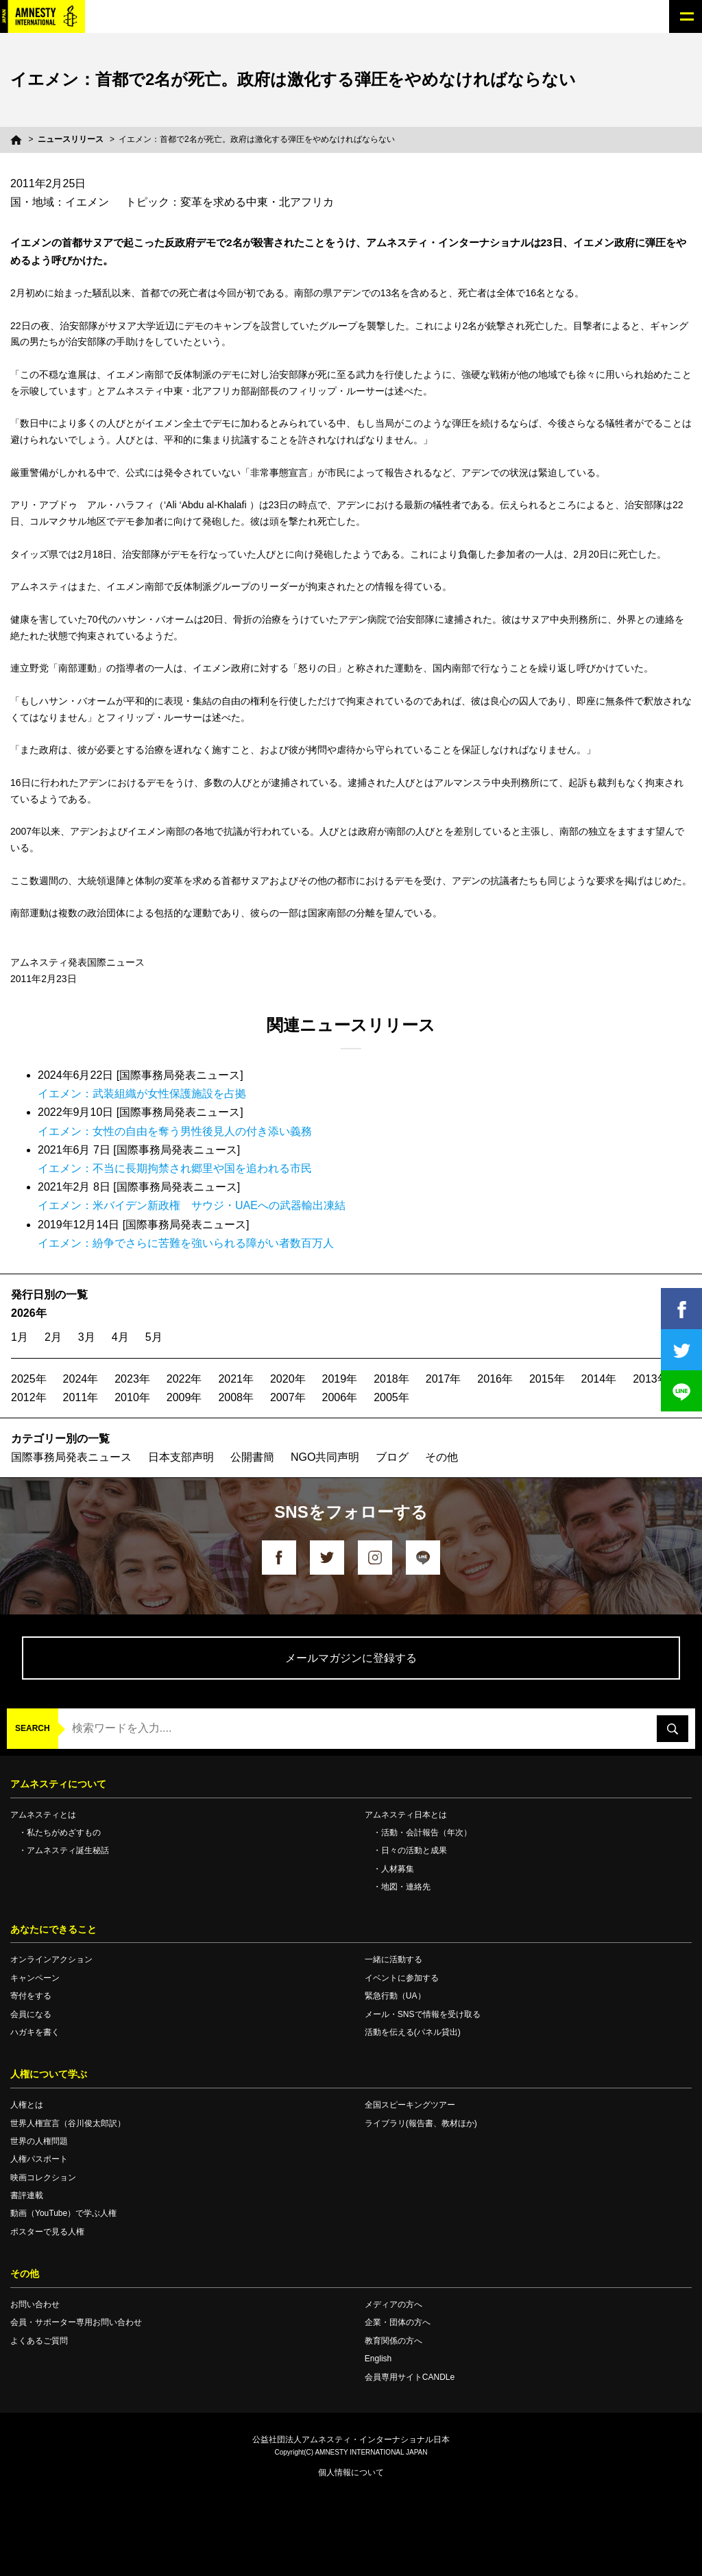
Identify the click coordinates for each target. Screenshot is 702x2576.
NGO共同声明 (325, 1457)
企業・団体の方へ (398, 2322)
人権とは (26, 2105)
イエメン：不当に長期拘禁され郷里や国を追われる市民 (175, 1168)
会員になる (30, 2014)
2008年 (236, 1397)
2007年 (288, 1397)
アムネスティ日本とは (406, 1815)
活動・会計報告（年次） (426, 1832)
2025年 (29, 1379)
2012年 (29, 1397)
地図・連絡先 (406, 1887)
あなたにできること (53, 1929)
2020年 (288, 1379)
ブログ (392, 1457)
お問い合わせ (35, 2304)
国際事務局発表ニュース (71, 1457)
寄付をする (30, 1996)
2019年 (340, 1379)
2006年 (340, 1397)
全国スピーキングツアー (410, 2105)
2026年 (29, 1313)
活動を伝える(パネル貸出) (413, 2032)
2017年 (443, 1379)
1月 (19, 1337)
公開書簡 (252, 1457)
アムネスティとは (43, 1815)
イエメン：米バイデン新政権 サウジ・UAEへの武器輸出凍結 (192, 1205)
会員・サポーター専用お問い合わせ (76, 2322)
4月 (120, 1337)
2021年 (236, 1379)
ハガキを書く (35, 2032)
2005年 (391, 1397)
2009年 (184, 1397)
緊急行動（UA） (395, 1996)
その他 (441, 1457)
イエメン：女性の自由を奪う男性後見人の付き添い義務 (175, 1131)
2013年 (650, 1379)
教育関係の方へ (393, 2341)
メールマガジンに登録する (351, 1658)
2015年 (547, 1379)
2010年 (132, 1397)
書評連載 (26, 2195)
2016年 (495, 1379)
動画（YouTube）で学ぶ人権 (63, 2213)
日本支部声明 (181, 1457)
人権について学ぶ (48, 2073)
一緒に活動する (393, 1959)
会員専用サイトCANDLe (410, 2377)
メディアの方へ (393, 2304)
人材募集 (397, 1869)
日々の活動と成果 (414, 1850)
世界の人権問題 (39, 2141)
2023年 (132, 1379)
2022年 (184, 1379)
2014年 (599, 1379)
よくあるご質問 (39, 2341)
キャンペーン (35, 1978)
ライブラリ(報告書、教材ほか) (421, 2123)
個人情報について (351, 2472)
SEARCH (32, 1728)
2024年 (81, 1379)
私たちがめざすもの (64, 1832)
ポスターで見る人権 (47, 2232)
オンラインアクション (51, 1959)
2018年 (391, 1379)
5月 (153, 1337)
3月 (86, 1337)
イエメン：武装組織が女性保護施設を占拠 (142, 1093)
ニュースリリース (71, 139)
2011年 (81, 1397)
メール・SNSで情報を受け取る (423, 2014)
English (378, 2358)
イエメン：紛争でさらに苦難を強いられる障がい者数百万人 (186, 1243)
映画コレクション (43, 2177)
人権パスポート (39, 2159)
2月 (53, 1337)
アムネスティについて (58, 1783)
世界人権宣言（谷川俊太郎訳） (67, 2123)
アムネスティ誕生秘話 (68, 1850)
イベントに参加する (402, 1978)
